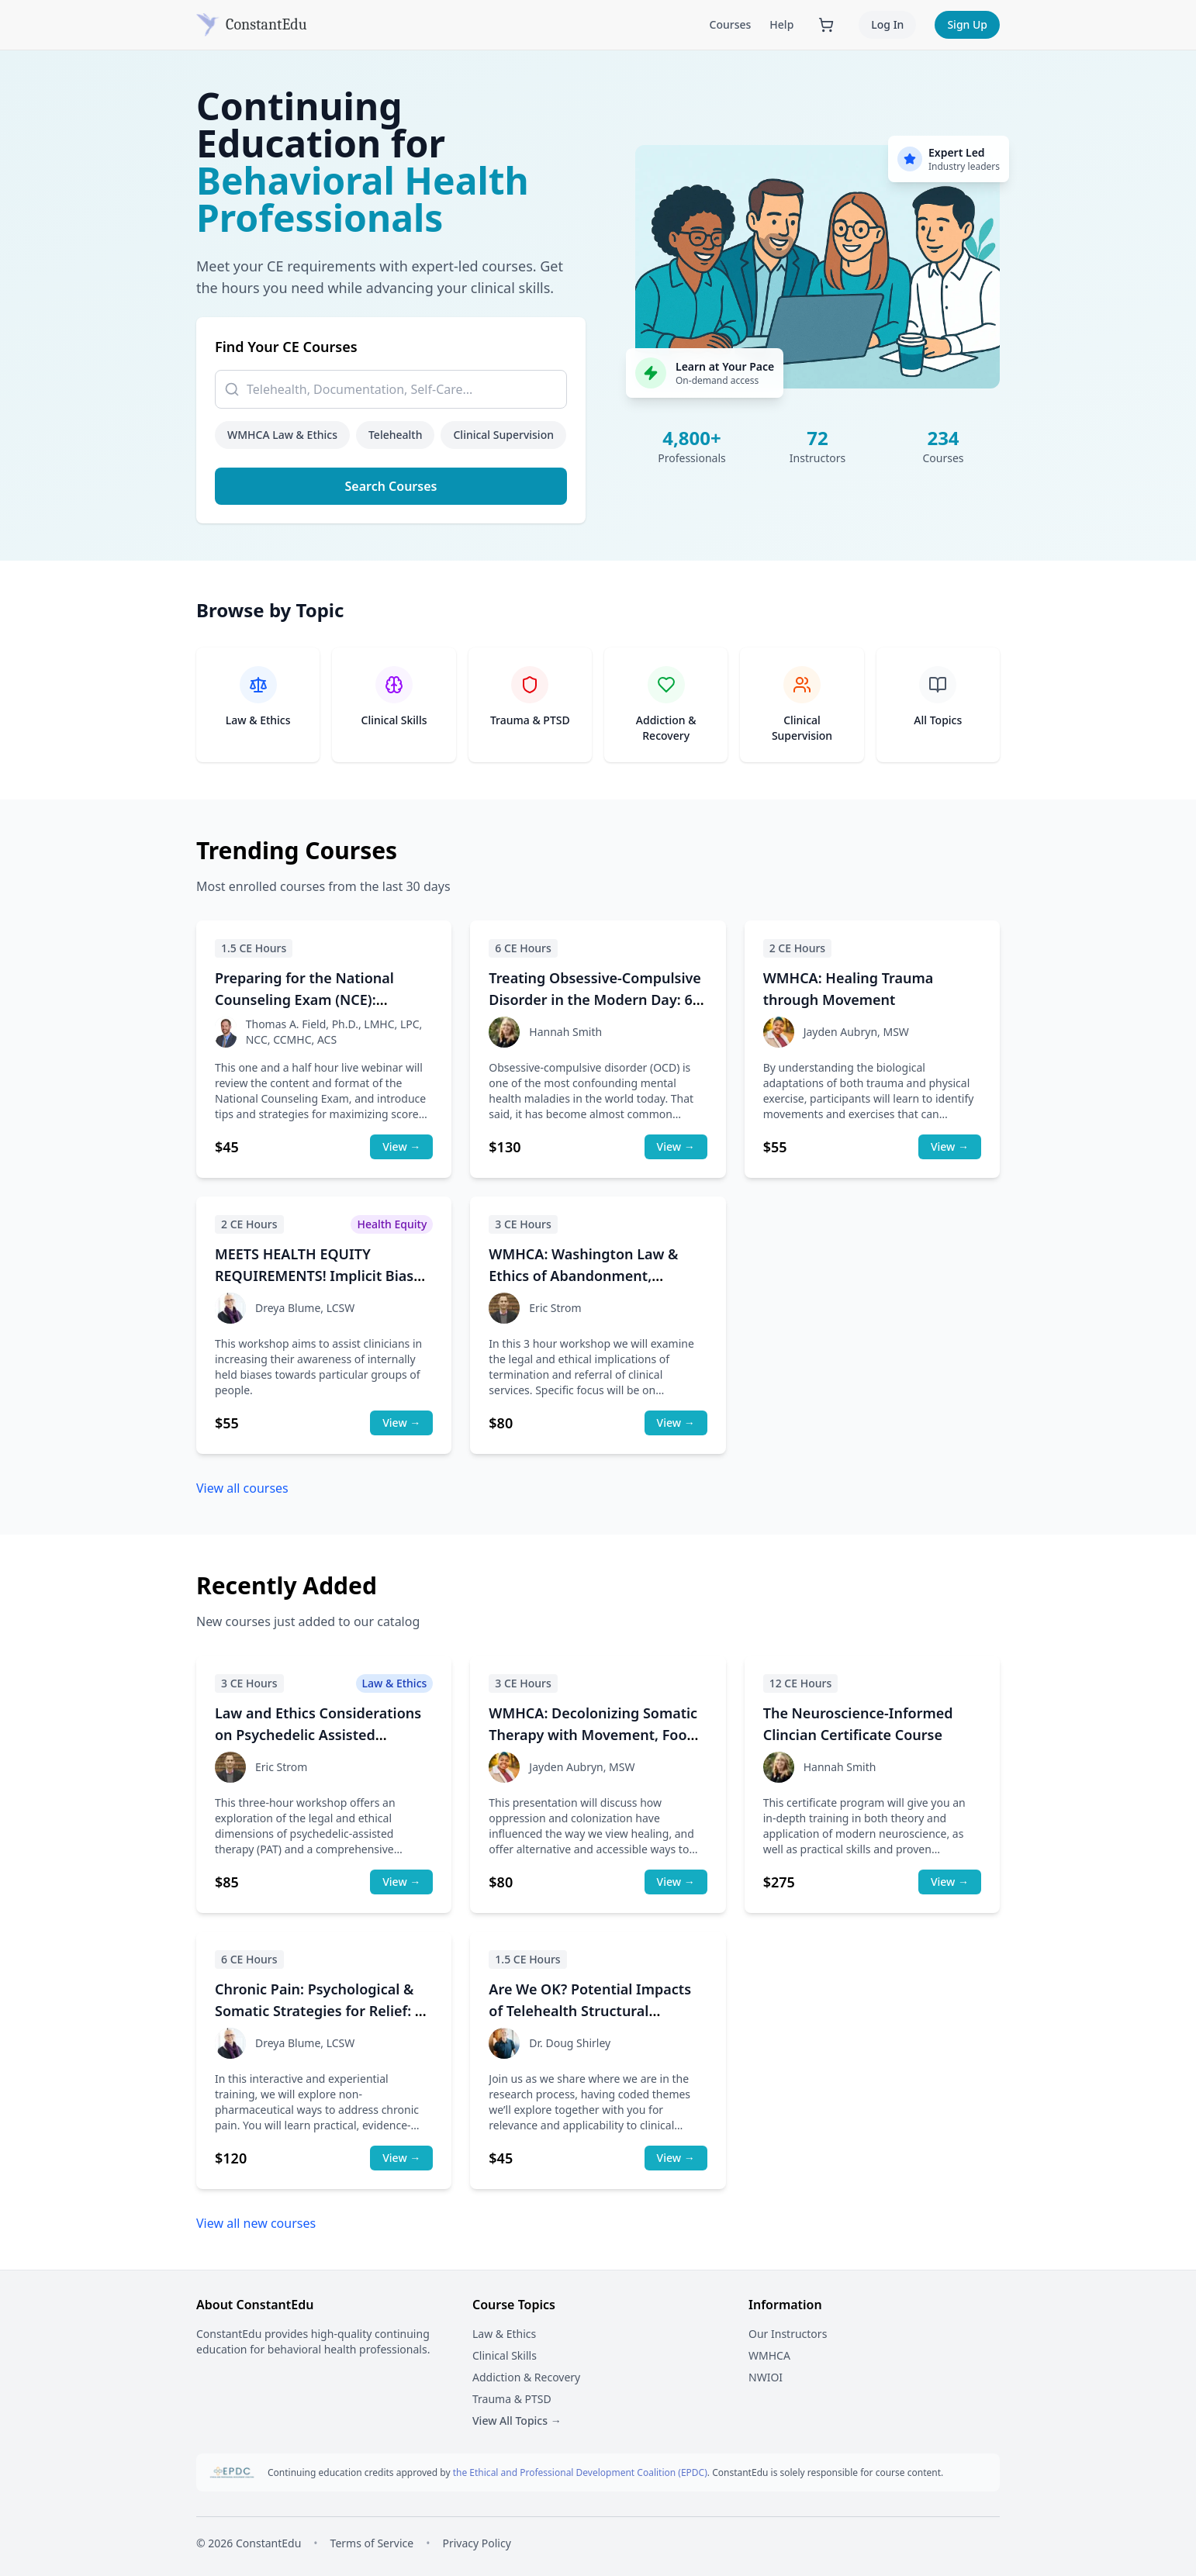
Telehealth (395, 434)
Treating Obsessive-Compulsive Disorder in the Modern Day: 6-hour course (595, 1000)
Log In (887, 24)
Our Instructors (787, 2333)
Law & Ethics (504, 2333)
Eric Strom (555, 1307)
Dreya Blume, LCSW (304, 1307)
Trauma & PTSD (511, 2398)
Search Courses (391, 486)
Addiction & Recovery (526, 2377)
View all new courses (256, 2223)
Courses (731, 24)
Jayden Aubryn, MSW (856, 1031)
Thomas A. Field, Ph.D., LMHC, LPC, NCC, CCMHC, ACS (334, 1032)
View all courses (242, 1488)
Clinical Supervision (503, 434)
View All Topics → (517, 2420)
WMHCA (769, 2355)
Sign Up (967, 24)
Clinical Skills (504, 2355)
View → (401, 1146)
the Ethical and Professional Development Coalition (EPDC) (580, 2472)
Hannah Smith (565, 1031)
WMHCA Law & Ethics (282, 434)
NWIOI (765, 2377)
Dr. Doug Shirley (569, 2043)
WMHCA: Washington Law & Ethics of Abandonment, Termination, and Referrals (583, 1276)
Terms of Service (372, 2543)
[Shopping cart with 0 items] (826, 25)
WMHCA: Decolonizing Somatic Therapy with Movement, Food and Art (593, 1735)
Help (781, 24)
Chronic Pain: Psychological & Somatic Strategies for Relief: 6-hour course (321, 2011)
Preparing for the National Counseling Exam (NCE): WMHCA (304, 1000)
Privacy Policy (476, 2543)
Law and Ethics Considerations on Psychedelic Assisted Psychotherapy (318, 1735)
